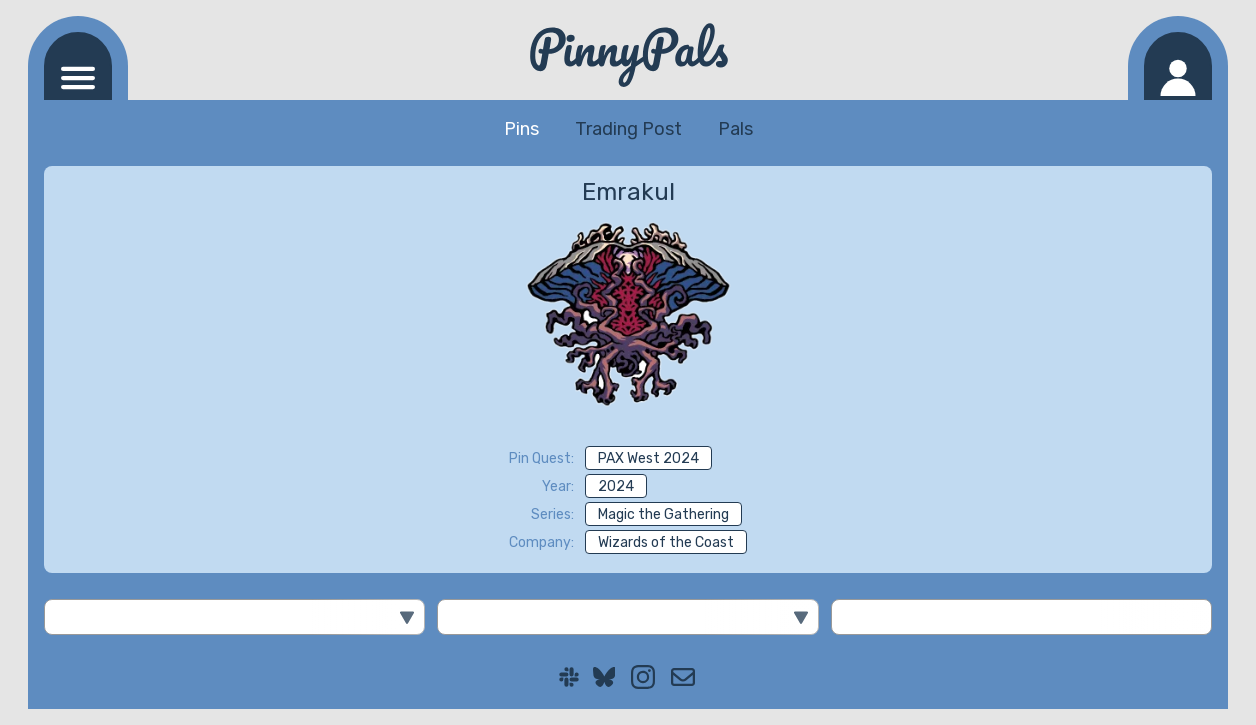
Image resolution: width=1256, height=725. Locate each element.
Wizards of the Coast (666, 542)
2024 (616, 486)
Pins (521, 129)
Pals (735, 129)
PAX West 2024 (648, 458)
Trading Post (628, 129)
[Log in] (1178, 66)
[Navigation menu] (78, 66)
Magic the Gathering (663, 514)
